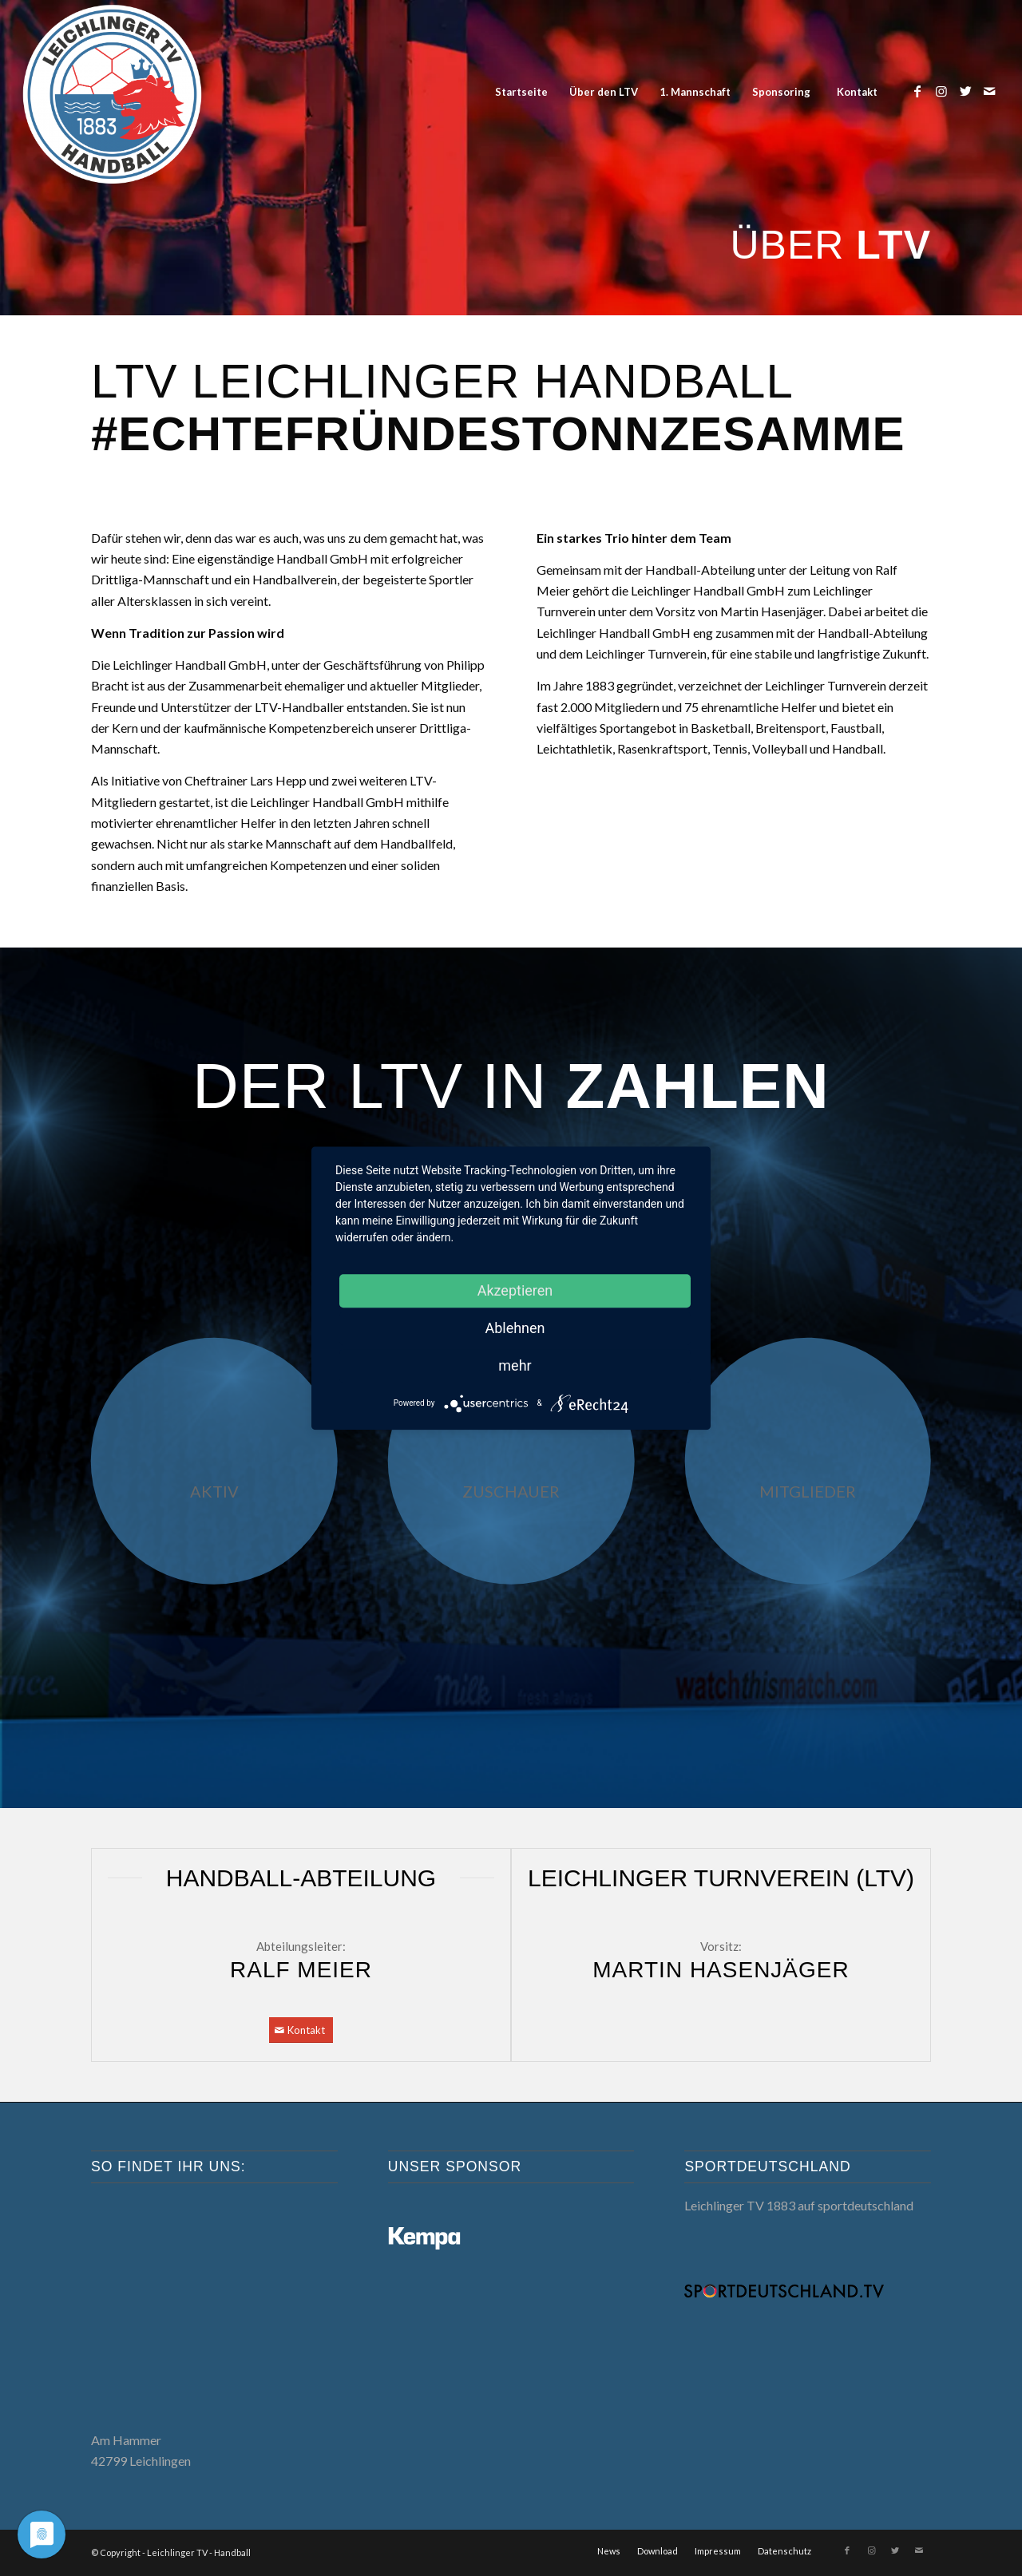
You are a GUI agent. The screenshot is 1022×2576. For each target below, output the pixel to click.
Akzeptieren (515, 1290)
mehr (514, 1365)
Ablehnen (515, 1328)
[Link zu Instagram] (941, 91)
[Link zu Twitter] (965, 91)
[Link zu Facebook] (917, 91)
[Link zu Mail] (989, 91)
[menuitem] (521, 92)
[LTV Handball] (112, 92)
